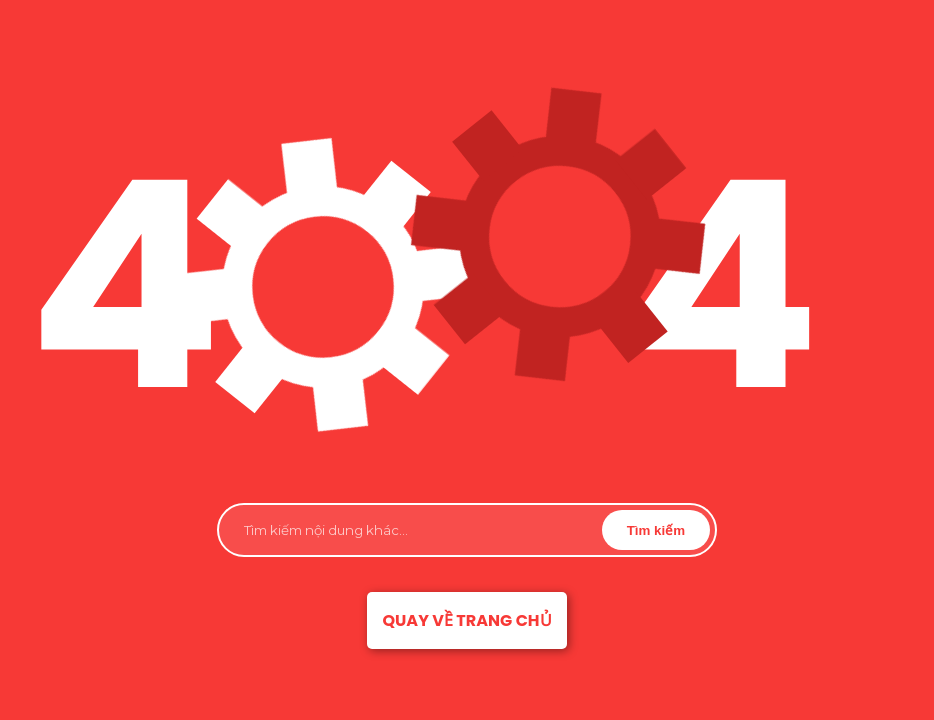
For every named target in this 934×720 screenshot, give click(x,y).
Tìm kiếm (656, 530)
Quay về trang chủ (466, 620)
